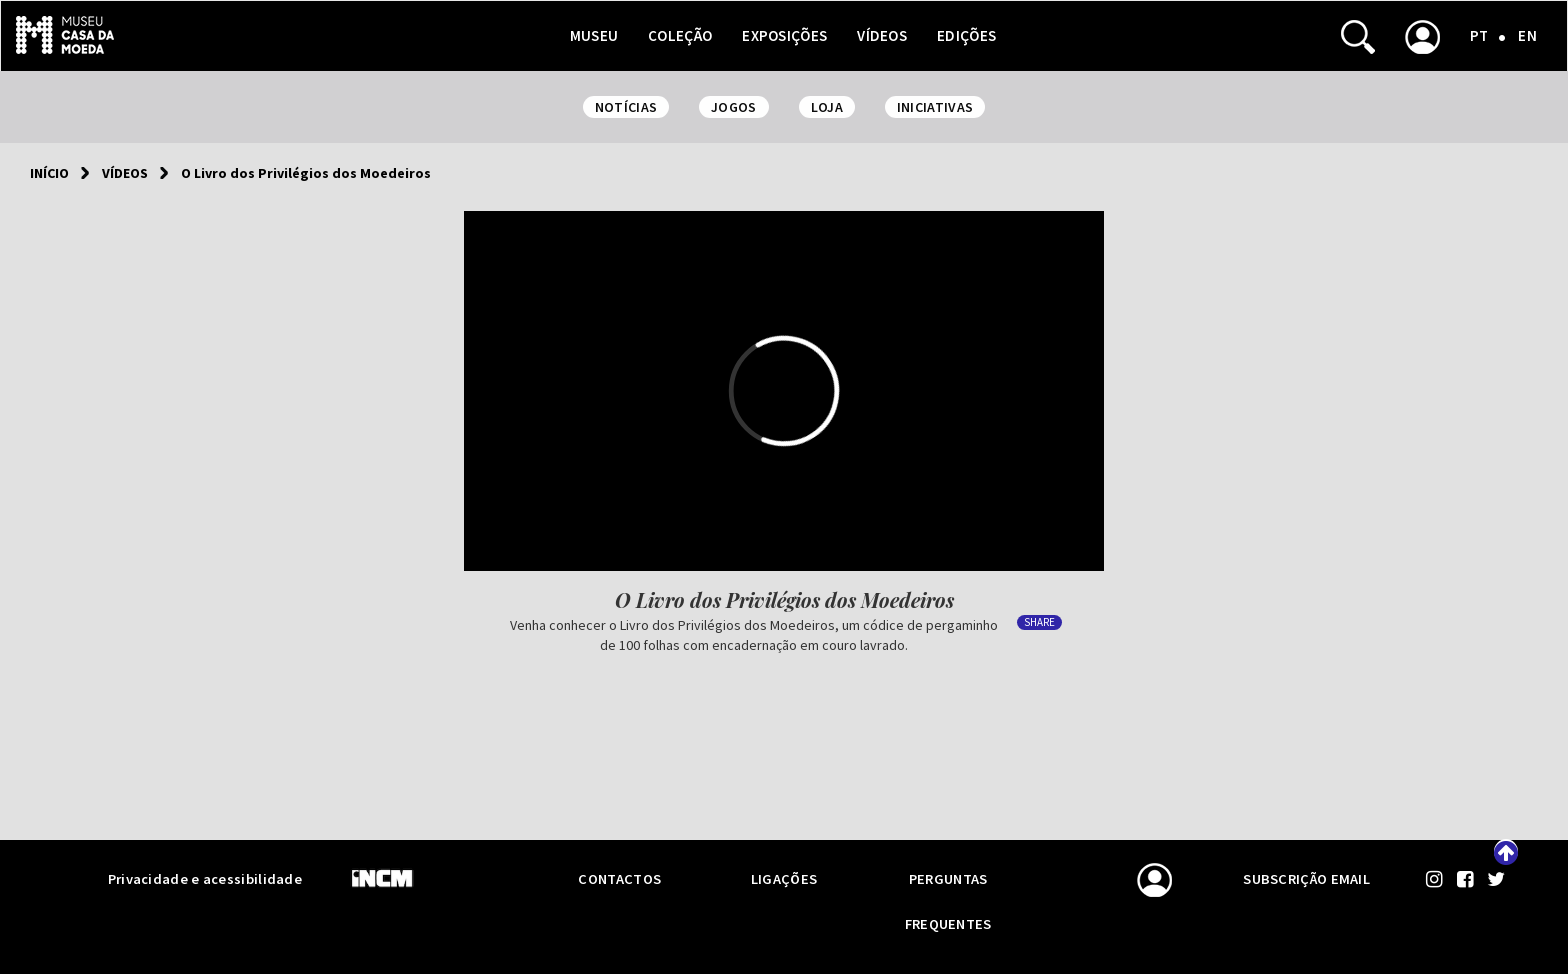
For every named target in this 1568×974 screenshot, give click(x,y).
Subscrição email (1306, 879)
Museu (594, 35)
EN (1527, 35)
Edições (966, 35)
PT (1479, 35)
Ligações (784, 879)
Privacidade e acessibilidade (205, 879)
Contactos (619, 879)
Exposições (784, 35)
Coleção (680, 35)
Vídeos (882, 35)
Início (49, 173)
